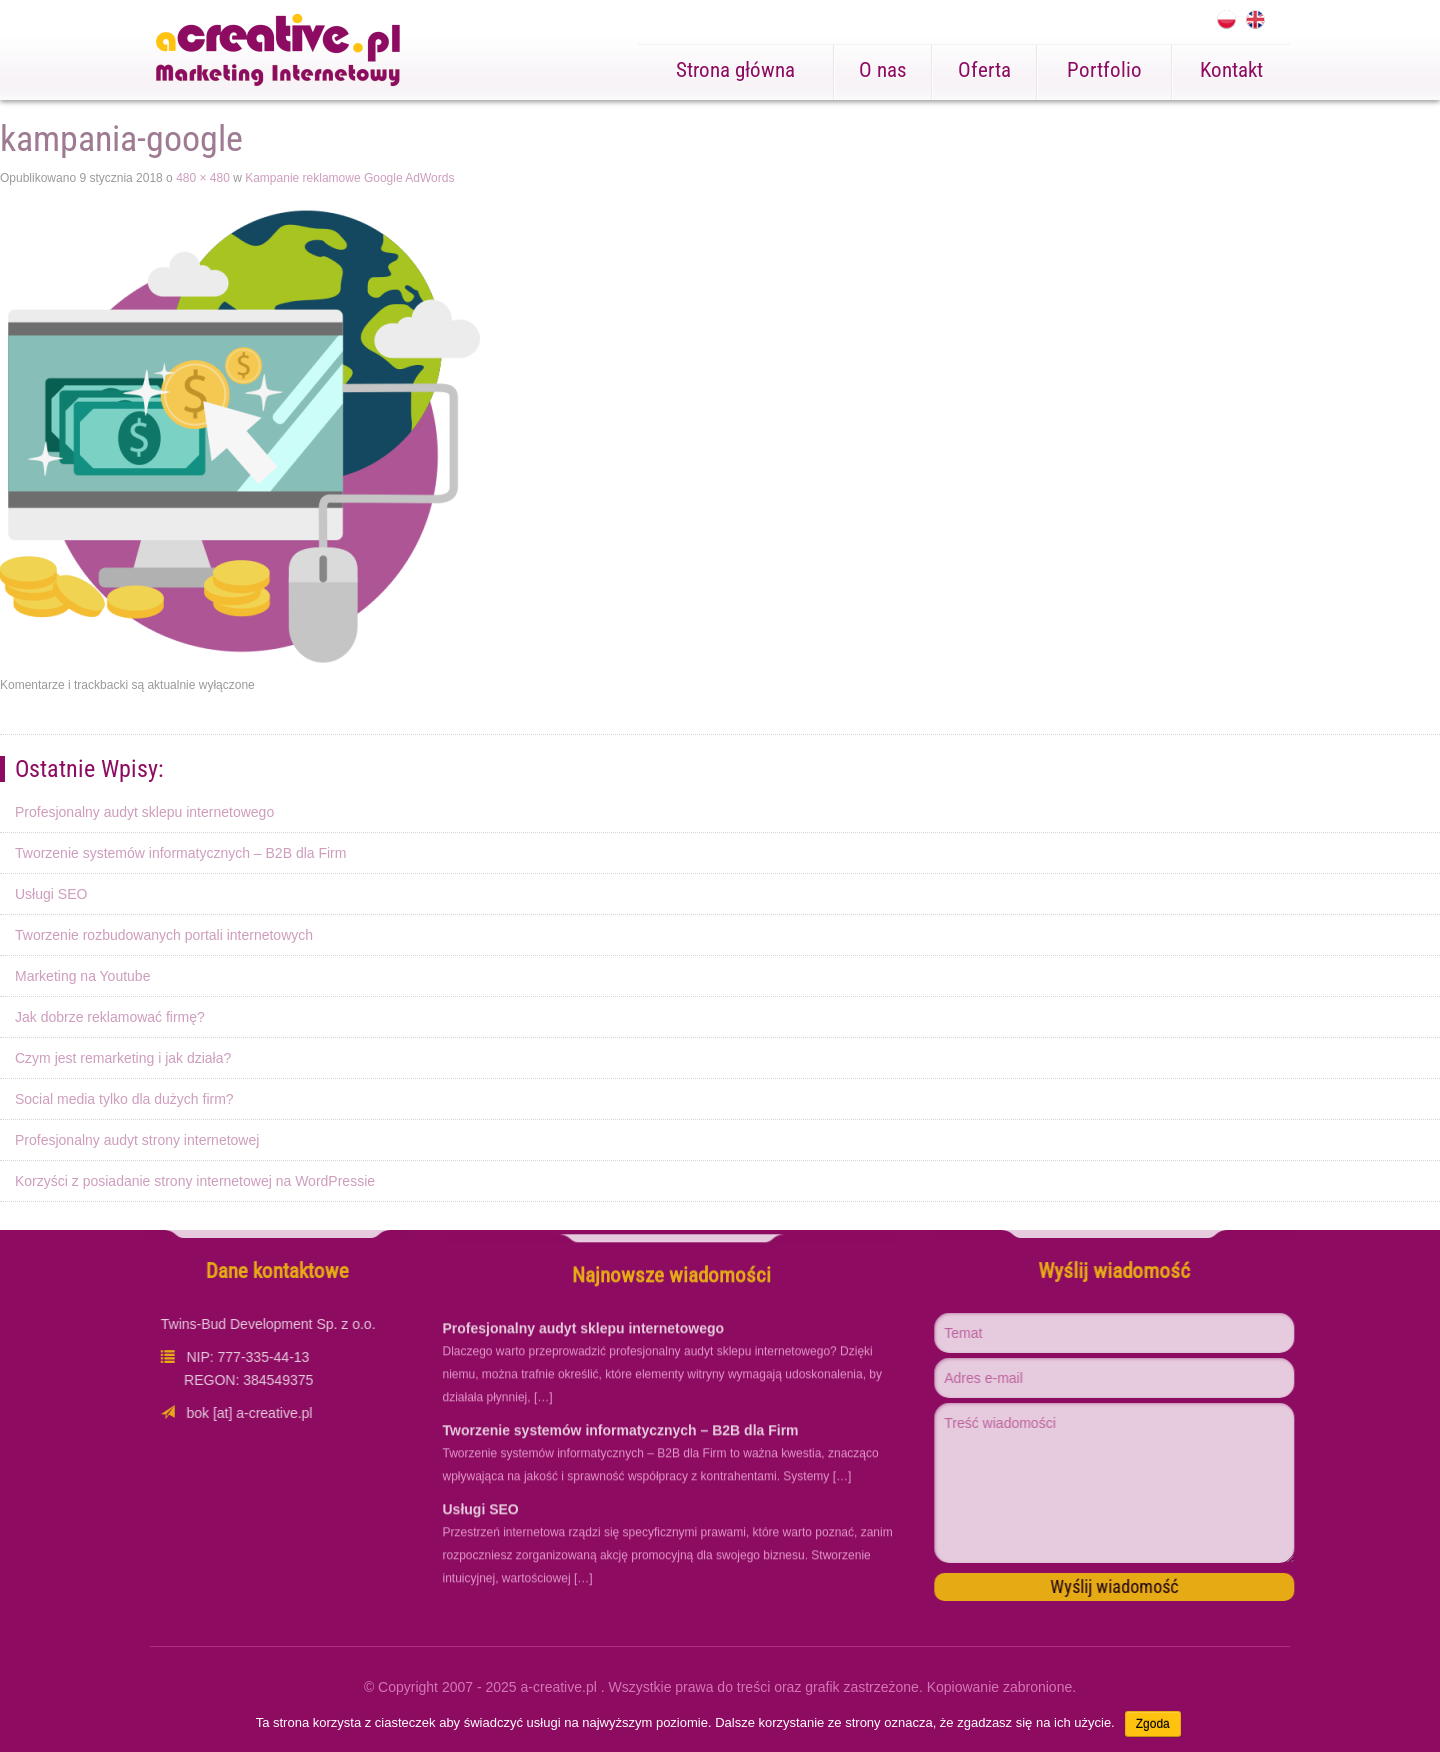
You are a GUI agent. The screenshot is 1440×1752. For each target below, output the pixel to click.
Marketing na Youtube (82, 976)
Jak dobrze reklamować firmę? (110, 1017)
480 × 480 (203, 178)
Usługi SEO (51, 894)
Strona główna (735, 70)
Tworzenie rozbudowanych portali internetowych (164, 935)
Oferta (984, 70)
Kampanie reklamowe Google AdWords (349, 178)
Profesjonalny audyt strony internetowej (137, 1140)
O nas (883, 70)
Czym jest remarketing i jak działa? (123, 1058)
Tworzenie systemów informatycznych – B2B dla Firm (180, 853)
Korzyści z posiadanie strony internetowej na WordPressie (195, 1181)
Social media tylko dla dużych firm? (124, 1099)
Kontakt (1231, 70)
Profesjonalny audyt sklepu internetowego (144, 812)
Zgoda (1153, 1724)
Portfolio (1104, 70)
